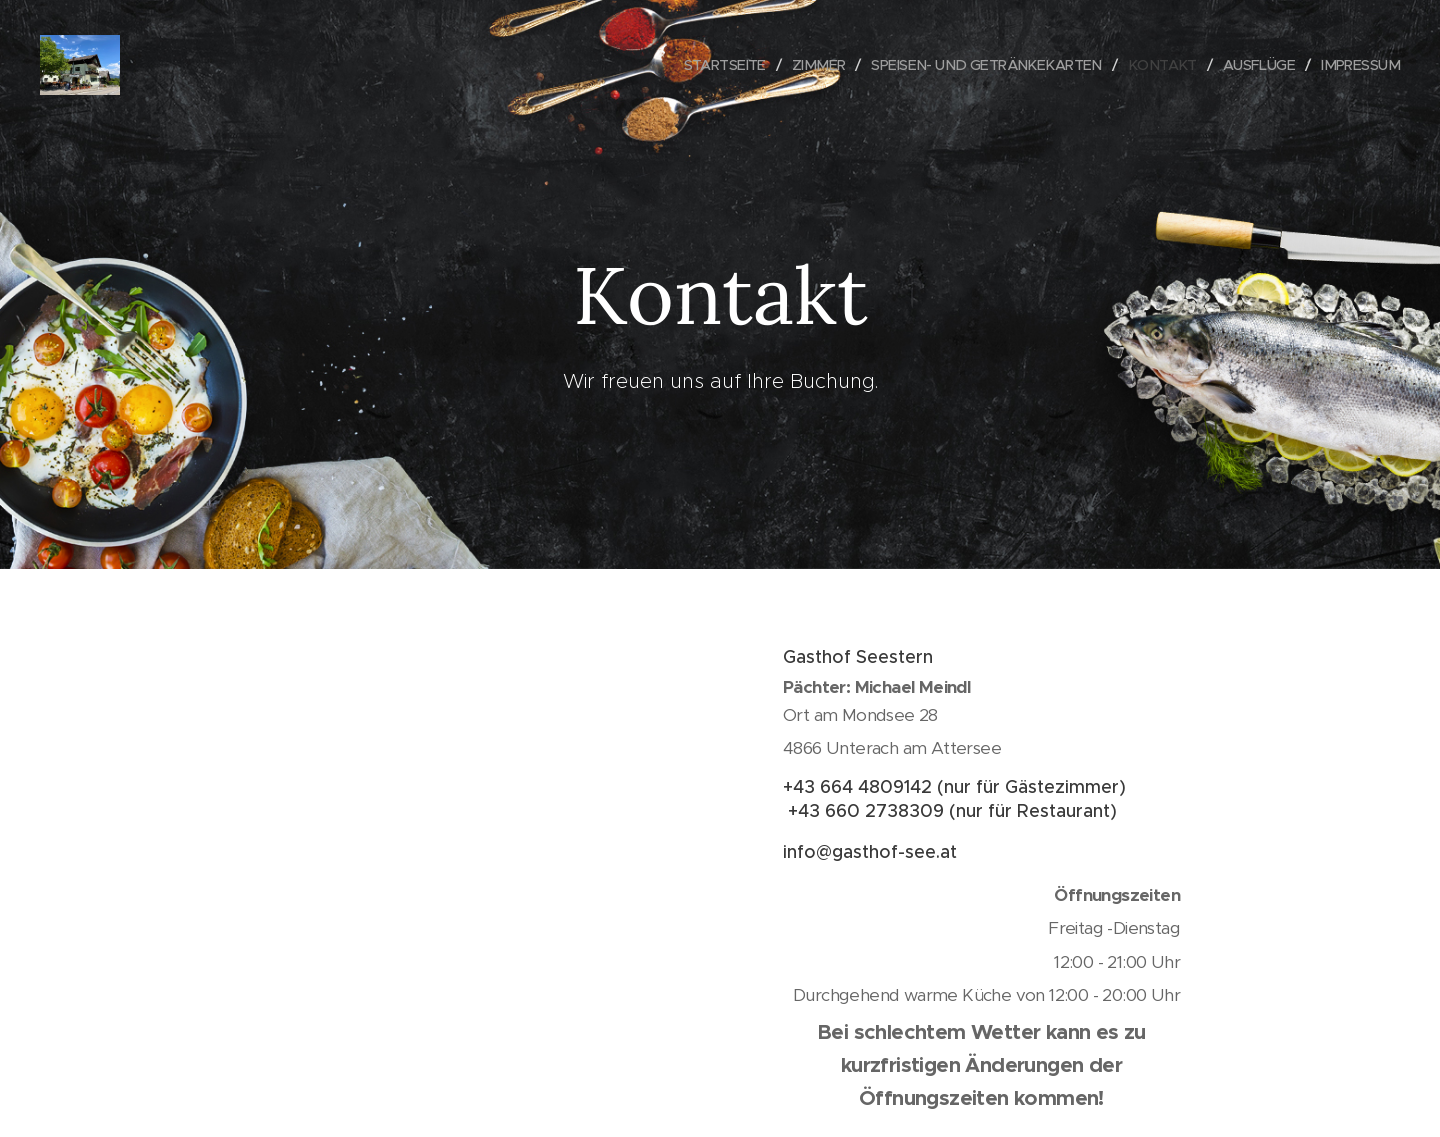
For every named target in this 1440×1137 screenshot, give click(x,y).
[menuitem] (694, 65)
